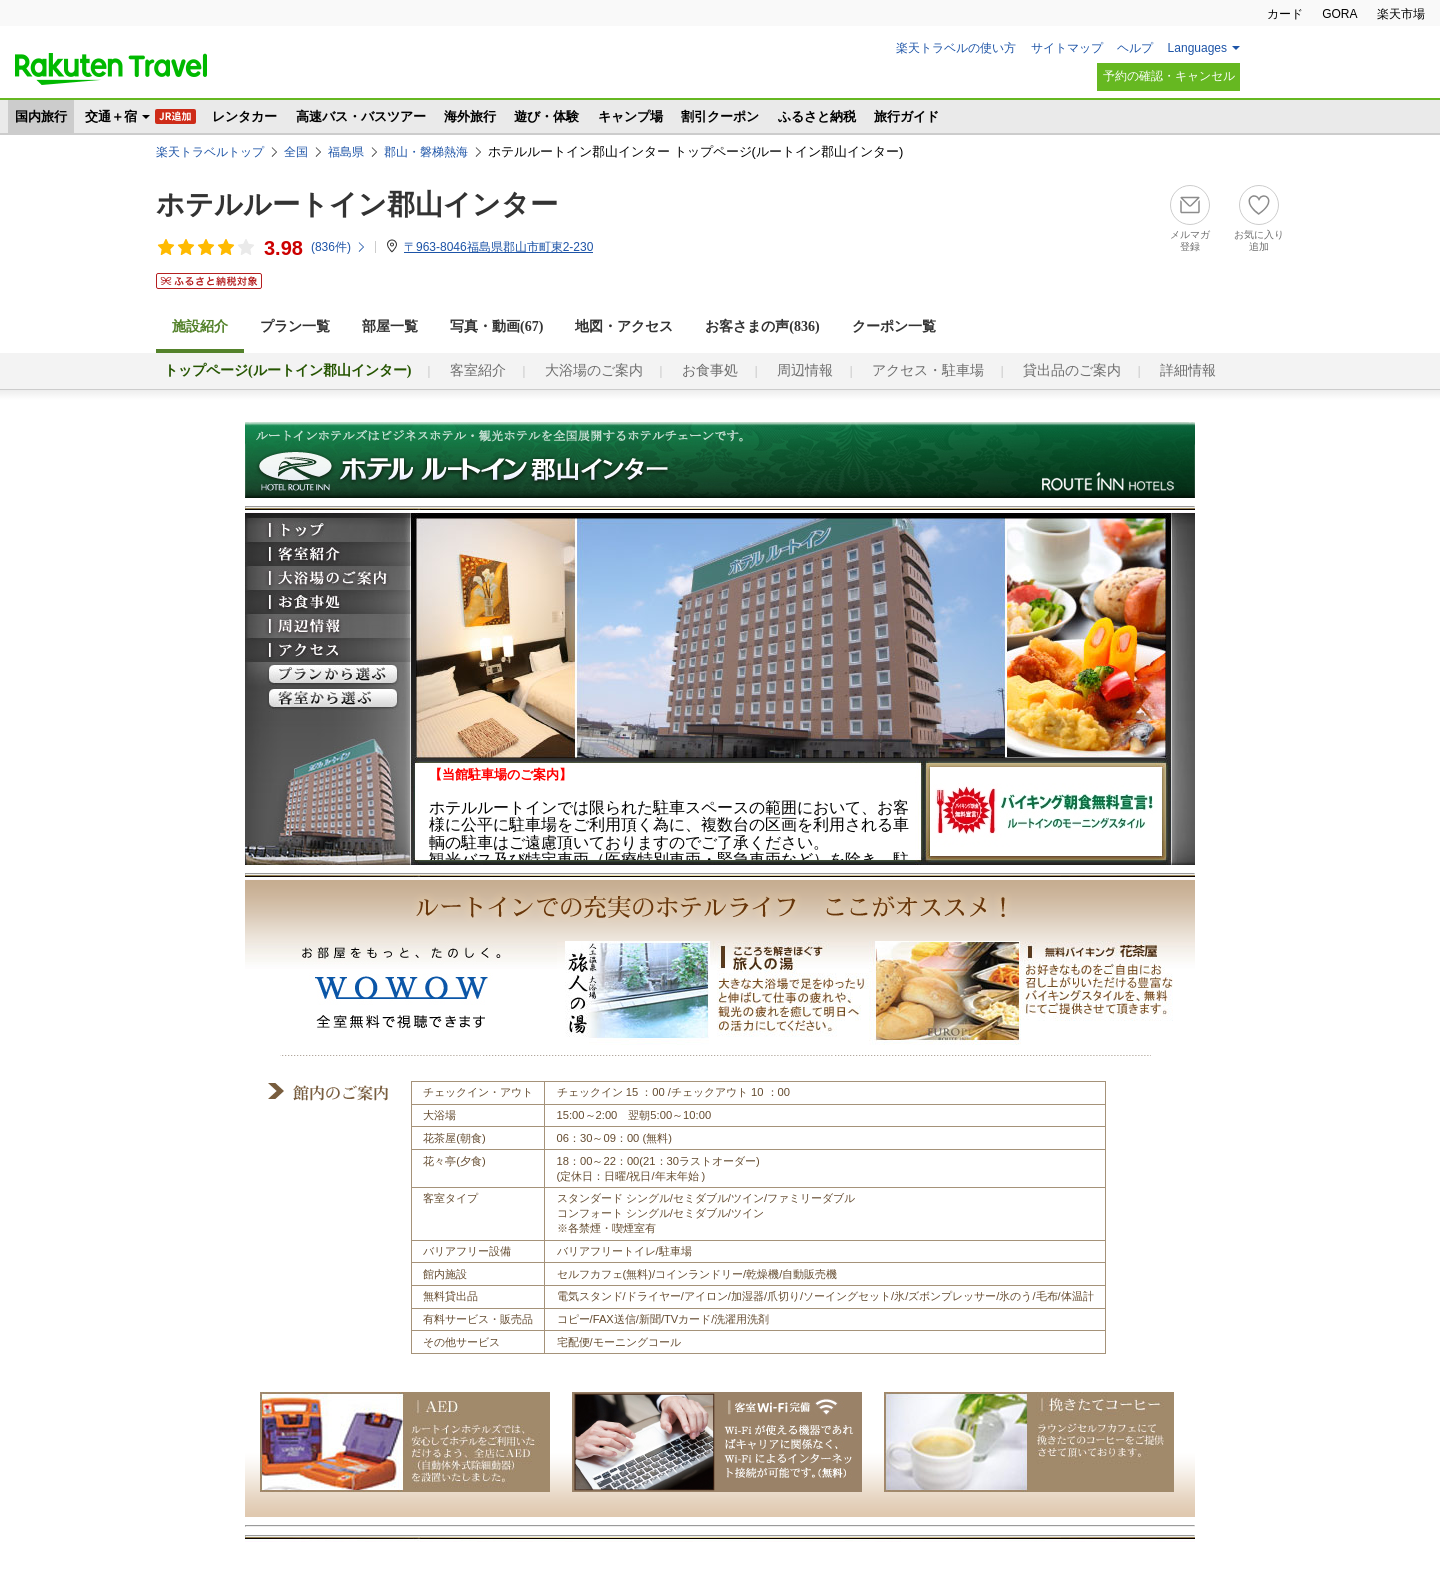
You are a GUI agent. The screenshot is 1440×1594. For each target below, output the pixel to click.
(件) (339, 247)
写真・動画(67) (496, 326)
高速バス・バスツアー (361, 116)
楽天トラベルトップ (210, 152)
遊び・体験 (546, 116)
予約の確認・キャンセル (1169, 76)
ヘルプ (1135, 48)
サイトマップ (1067, 48)
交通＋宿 (111, 116)
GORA (1339, 14)
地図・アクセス (624, 326)
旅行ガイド (906, 116)
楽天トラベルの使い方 (956, 48)
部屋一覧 (390, 326)
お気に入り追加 (1259, 240)
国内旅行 (41, 116)
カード (1285, 14)
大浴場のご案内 (594, 370)
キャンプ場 (630, 116)
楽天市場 (1401, 14)
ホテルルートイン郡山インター (357, 204)
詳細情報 (1188, 370)
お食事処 (710, 370)
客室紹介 (478, 370)
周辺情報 (805, 370)
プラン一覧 (295, 326)
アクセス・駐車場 (928, 370)
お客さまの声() (762, 326)
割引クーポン (720, 116)
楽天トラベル (111, 69)
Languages (1197, 48)
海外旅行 (470, 116)
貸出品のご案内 (1072, 370)
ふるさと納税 (817, 116)
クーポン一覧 (894, 326)
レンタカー (244, 116)
